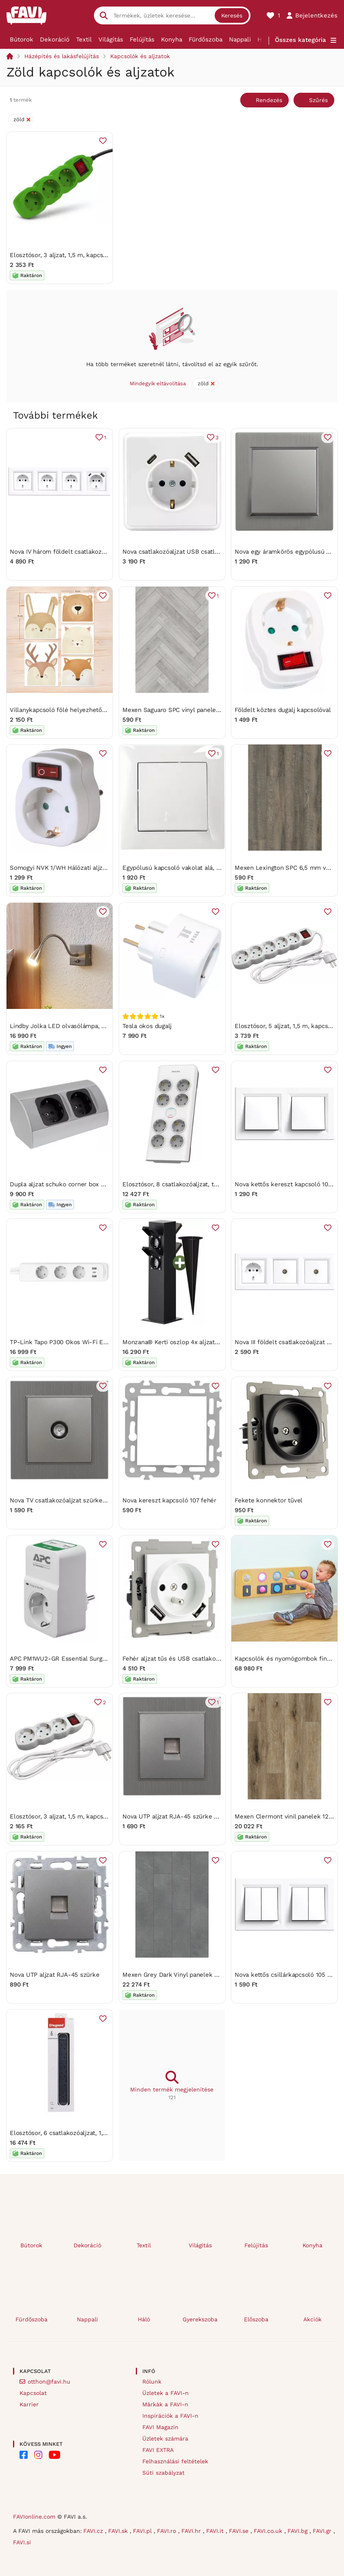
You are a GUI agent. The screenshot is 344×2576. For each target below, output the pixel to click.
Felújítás (142, 39)
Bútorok (21, 39)
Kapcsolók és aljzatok (140, 56)
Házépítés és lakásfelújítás (61, 56)
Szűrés (318, 100)
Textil (84, 39)
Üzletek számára (165, 2438)
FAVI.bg (298, 2531)
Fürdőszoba (205, 39)
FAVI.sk (119, 2531)
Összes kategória (300, 40)
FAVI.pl (143, 2531)
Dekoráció (55, 39)
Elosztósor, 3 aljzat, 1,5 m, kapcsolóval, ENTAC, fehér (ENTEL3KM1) (106, 1816)
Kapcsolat (33, 2393)
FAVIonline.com (34, 2516)
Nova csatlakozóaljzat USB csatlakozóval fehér (189, 551)
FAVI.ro (167, 2531)
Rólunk (151, 2381)
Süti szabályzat (163, 2472)
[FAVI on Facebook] (24, 2455)
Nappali (240, 39)
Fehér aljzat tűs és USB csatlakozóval (176, 1658)
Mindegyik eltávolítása (158, 383)
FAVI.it (216, 2531)
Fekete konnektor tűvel (269, 1500)
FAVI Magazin (160, 2427)
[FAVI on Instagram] (38, 2455)
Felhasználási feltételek (175, 2461)
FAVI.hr (192, 2531)
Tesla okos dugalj (147, 1025)
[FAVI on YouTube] (54, 2455)
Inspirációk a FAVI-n (170, 2415)
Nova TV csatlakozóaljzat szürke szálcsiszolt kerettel (86, 1500)
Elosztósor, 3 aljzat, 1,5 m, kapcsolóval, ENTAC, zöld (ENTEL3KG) (103, 255)
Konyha (171, 39)
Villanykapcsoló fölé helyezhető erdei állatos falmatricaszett (97, 709)
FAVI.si (22, 2542)
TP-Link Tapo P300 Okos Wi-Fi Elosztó (65, 1342)
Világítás (110, 39)
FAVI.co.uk (269, 2531)
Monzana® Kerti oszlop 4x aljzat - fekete (181, 1342)
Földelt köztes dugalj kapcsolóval (283, 709)
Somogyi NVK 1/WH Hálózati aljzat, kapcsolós (75, 867)
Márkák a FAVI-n (165, 2404)
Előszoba (256, 2319)
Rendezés (269, 100)
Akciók (312, 2319)
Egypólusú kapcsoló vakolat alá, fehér (177, 867)
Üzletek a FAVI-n (165, 2393)
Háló (144, 2319)
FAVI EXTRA (158, 2450)
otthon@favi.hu (49, 2381)
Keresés (231, 15)
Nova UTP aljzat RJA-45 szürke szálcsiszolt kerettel (197, 1816)
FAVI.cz (94, 2531)
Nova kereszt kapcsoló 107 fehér (169, 1500)
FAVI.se (239, 2531)
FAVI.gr (323, 2531)
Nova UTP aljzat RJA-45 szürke (54, 1974)
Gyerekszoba (200, 2319)
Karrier (29, 2404)
